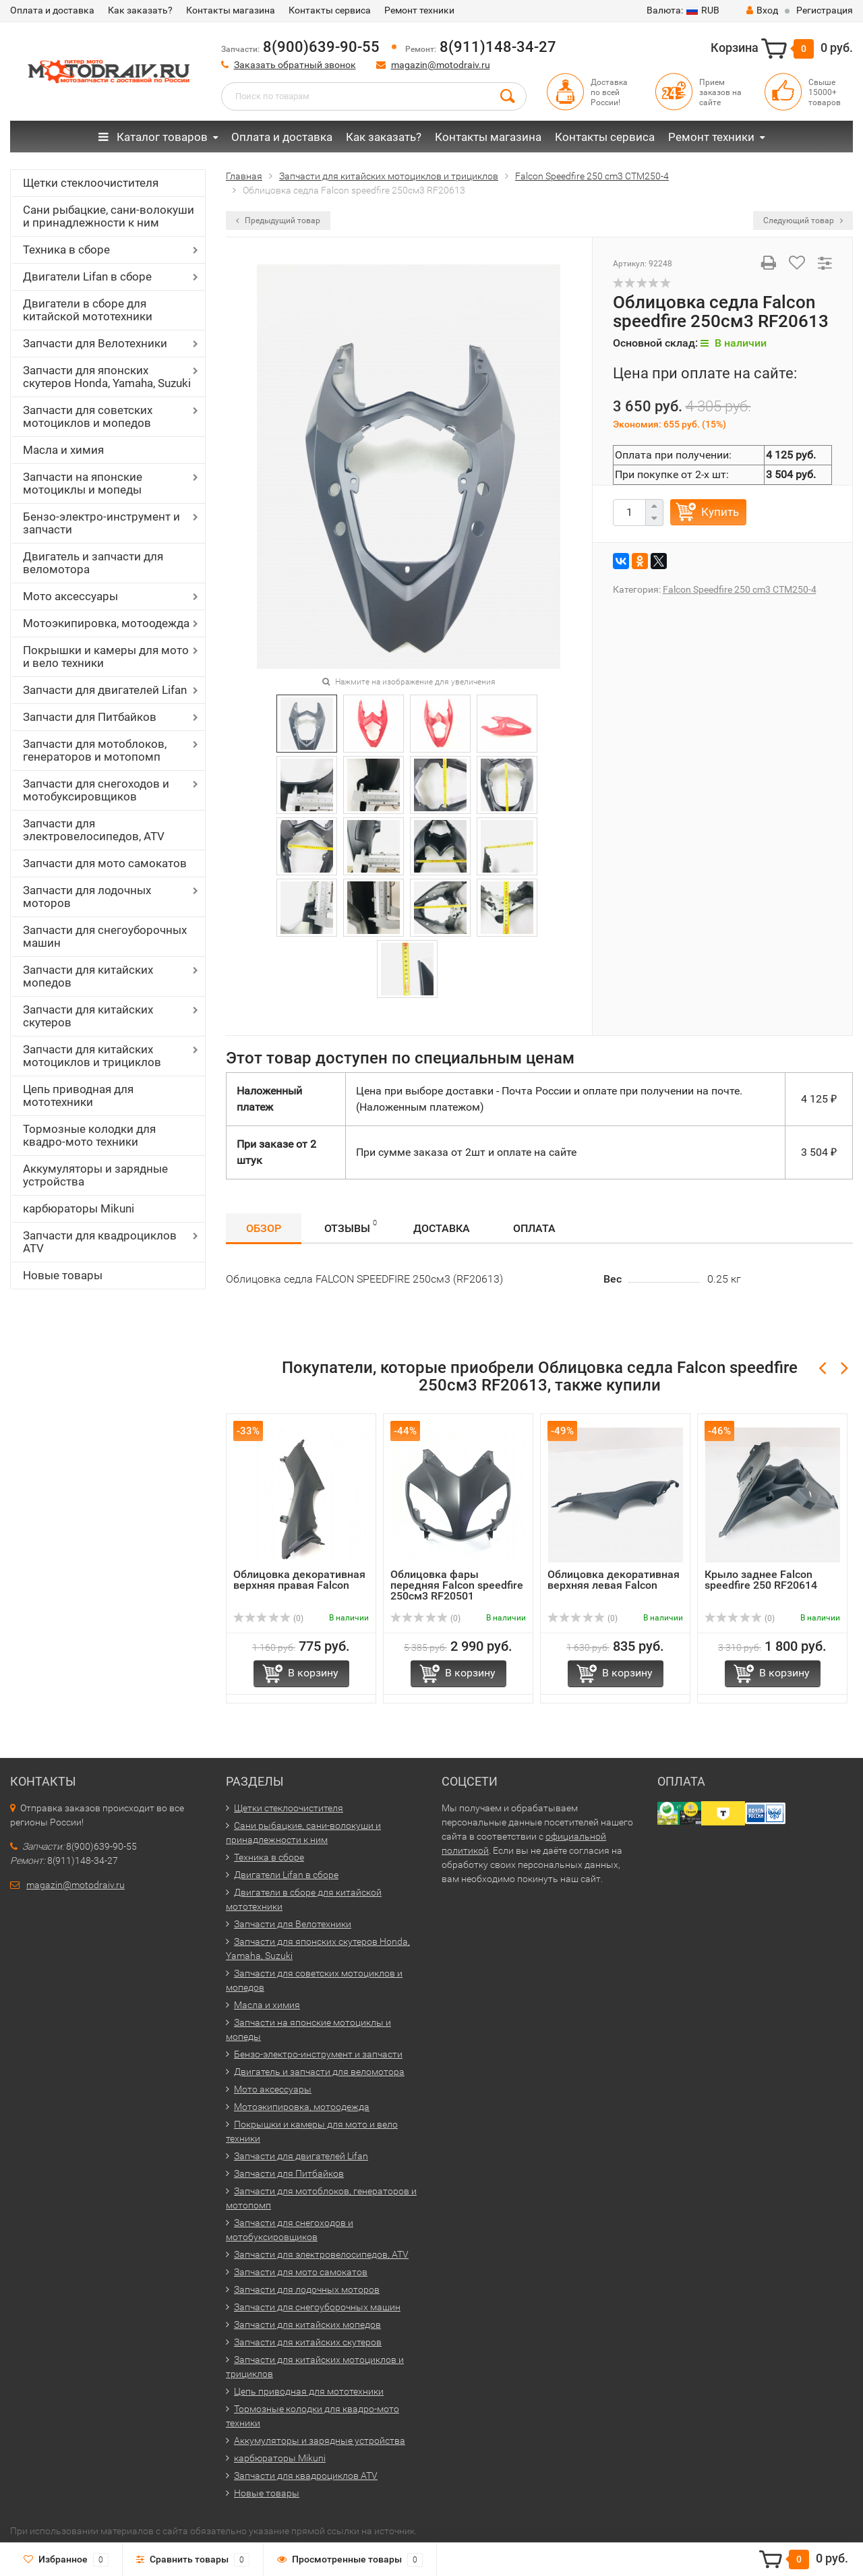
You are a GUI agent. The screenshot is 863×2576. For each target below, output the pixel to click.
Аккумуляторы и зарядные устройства (95, 1175)
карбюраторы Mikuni (78, 1208)
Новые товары (62, 1275)
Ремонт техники (419, 10)
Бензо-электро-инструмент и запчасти (101, 523)
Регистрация (824, 10)
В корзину (313, 1672)
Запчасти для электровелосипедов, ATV (94, 830)
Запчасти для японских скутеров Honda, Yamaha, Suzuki (107, 376)
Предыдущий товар (278, 220)
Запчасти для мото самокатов (105, 863)
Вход (762, 10)
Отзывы (350, 1226)
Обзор (263, 1228)
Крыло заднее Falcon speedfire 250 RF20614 (761, 1579)
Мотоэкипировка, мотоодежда (106, 623)
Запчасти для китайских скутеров (88, 1016)
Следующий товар (803, 220)
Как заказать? (140, 10)
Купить (720, 512)
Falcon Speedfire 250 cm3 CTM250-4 (739, 589)
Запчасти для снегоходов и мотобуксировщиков (96, 790)
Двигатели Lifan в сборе (87, 276)
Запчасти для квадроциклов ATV (100, 1242)
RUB (683, 10)
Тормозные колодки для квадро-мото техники (89, 1135)
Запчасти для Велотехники (95, 343)
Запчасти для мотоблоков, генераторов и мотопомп (95, 750)
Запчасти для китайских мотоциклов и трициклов (92, 1056)
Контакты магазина (230, 10)
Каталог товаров (153, 137)
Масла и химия (63, 450)
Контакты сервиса (330, 10)
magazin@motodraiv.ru (440, 64)
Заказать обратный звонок (295, 64)
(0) (268, 1618)
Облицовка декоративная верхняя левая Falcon (613, 1579)
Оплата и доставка (52, 10)
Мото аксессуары (70, 596)
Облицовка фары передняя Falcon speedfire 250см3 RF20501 (456, 1585)
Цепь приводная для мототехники (78, 1095)
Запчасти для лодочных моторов (87, 896)
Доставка (441, 1228)
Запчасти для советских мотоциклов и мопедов (87, 416)
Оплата (534, 1228)
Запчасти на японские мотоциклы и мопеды (82, 483)
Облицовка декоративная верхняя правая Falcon (299, 1579)
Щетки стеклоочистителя (90, 182)
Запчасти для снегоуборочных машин (105, 936)
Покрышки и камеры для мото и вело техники (106, 656)
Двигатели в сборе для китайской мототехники (87, 310)
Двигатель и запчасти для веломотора (93, 563)
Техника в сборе (66, 249)
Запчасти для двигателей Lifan (105, 690)
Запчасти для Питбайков (89, 717)
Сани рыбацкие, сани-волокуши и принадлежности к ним (108, 216)
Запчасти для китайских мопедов (88, 976)
